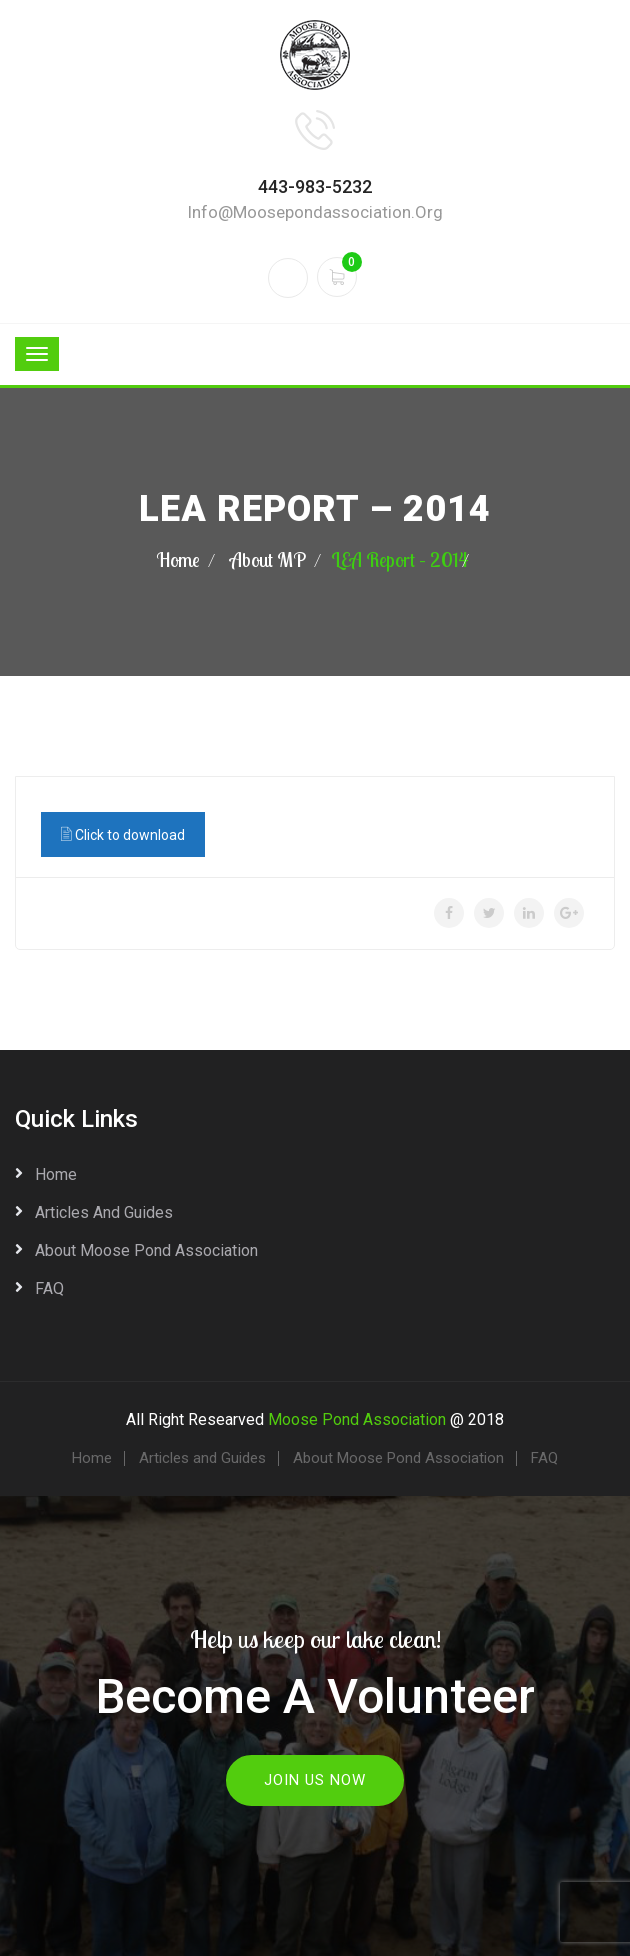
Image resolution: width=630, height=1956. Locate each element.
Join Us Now (315, 1780)
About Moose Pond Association (146, 1250)
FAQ (49, 1288)
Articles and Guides (104, 1212)
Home (178, 559)
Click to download (123, 834)
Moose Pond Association (357, 1419)
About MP (268, 559)
